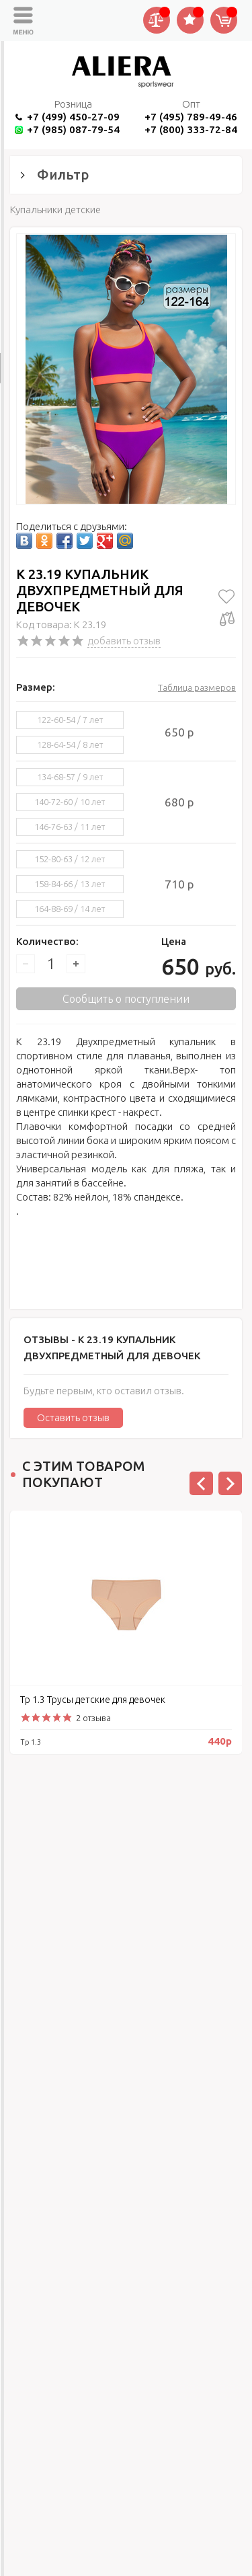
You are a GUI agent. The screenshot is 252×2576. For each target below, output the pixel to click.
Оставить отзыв (73, 1417)
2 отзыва (93, 1717)
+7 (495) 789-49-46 (190, 116)
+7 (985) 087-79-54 (73, 129)
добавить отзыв (124, 640)
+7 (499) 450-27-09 (73, 116)
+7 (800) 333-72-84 (190, 129)
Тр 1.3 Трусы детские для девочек (92, 1699)
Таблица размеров (197, 687)
